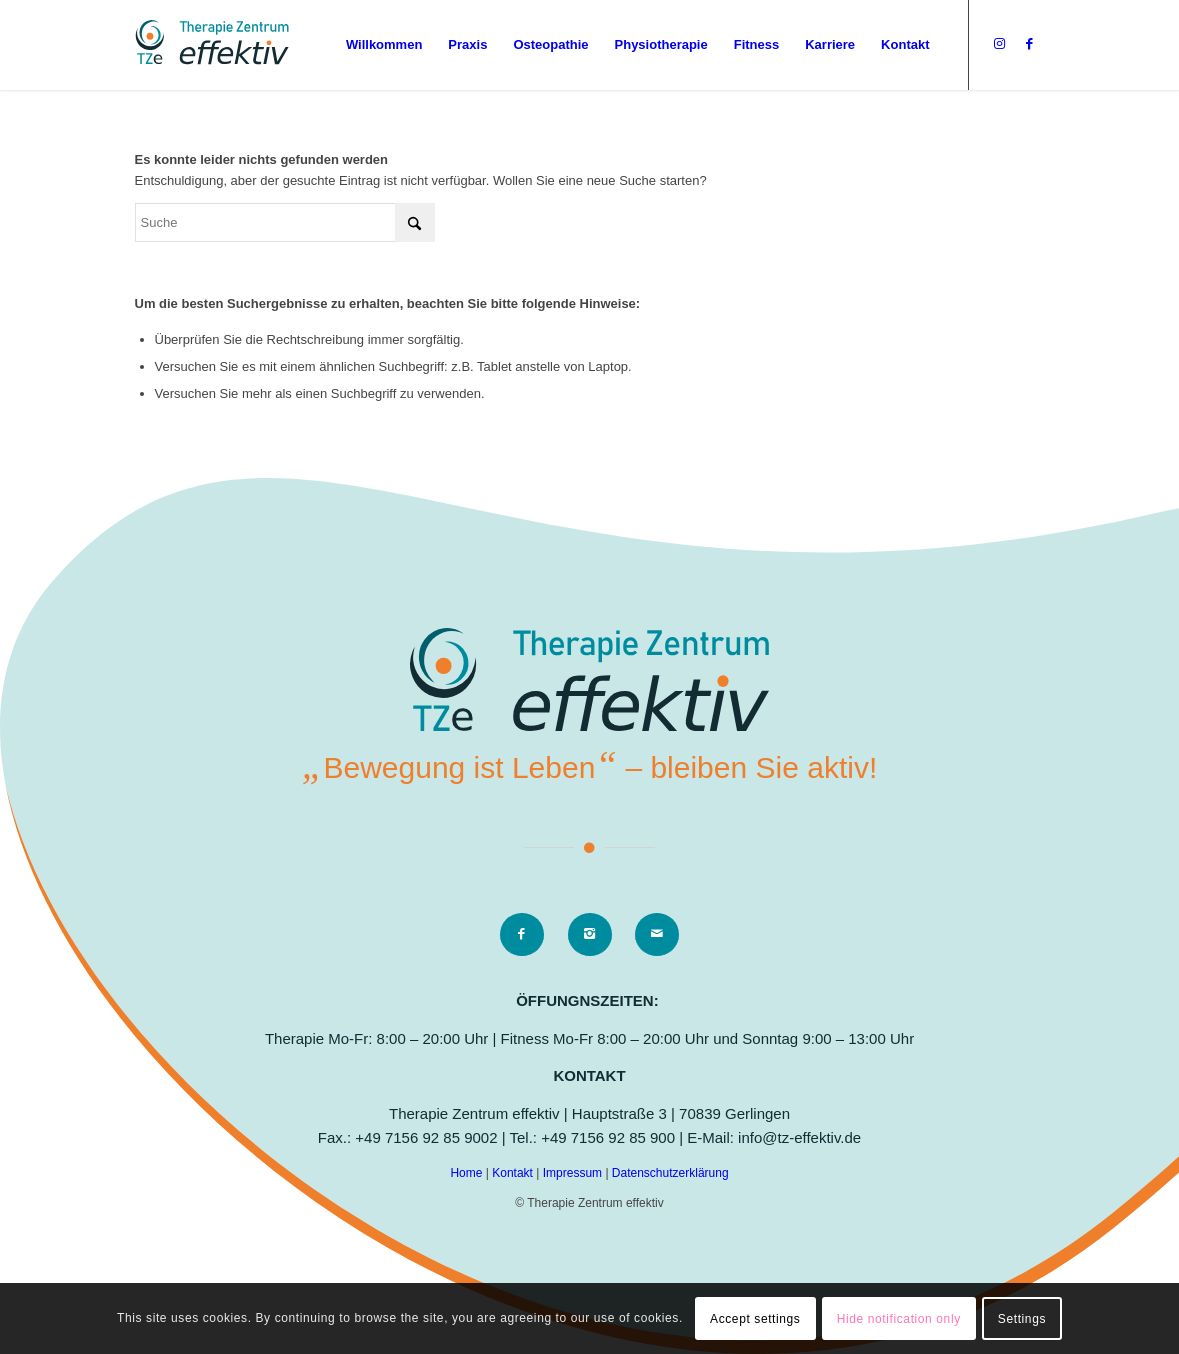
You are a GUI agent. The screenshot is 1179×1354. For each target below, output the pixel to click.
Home (467, 1173)
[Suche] (285, 222)
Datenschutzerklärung (670, 1173)
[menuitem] (384, 45)
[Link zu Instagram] (1000, 44)
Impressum (574, 1173)
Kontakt (514, 1173)
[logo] (212, 45)
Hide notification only (899, 1319)
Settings (1022, 1319)
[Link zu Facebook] (1030, 44)
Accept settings (755, 1319)
